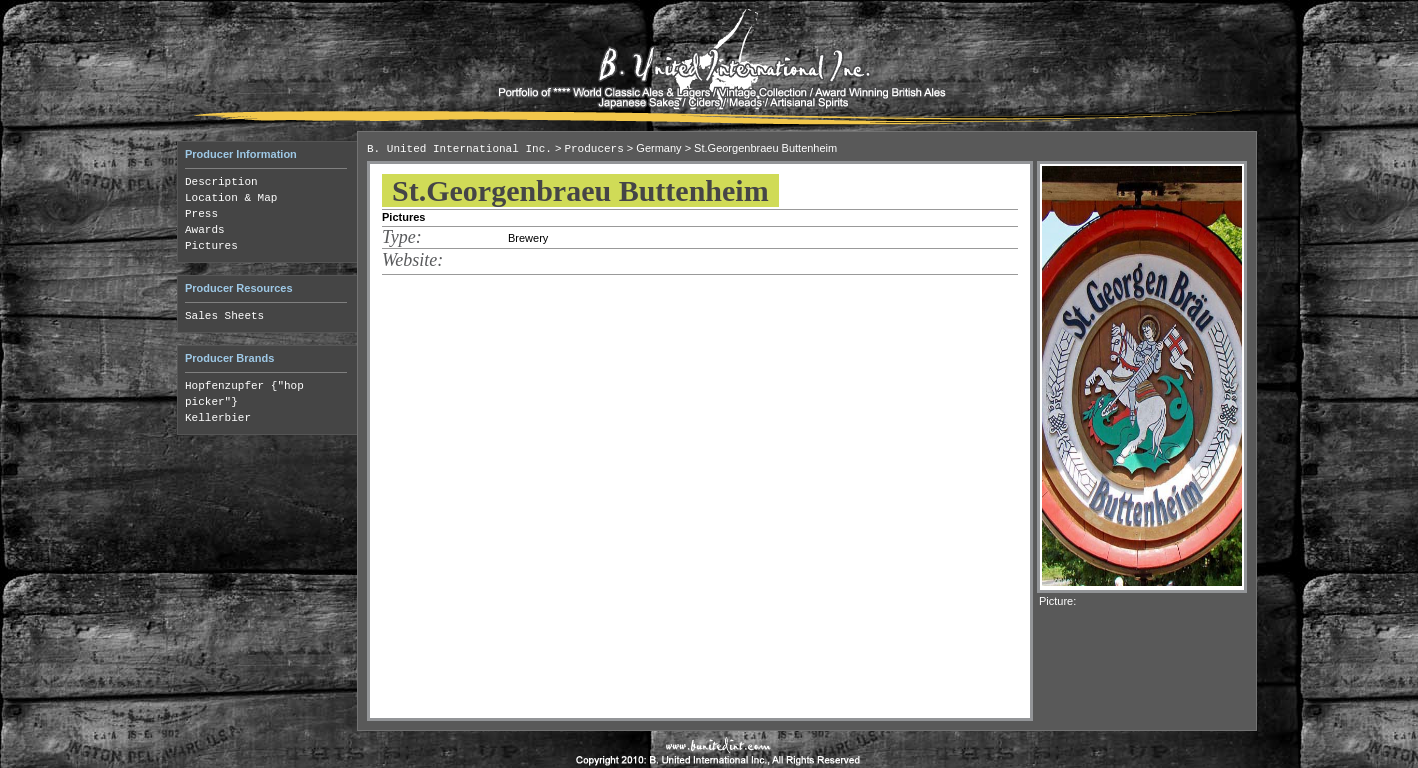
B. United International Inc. (459, 149)
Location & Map (231, 198)
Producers (593, 149)
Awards (205, 230)
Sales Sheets (224, 316)
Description (221, 182)
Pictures (211, 246)
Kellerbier (218, 418)
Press (201, 214)
